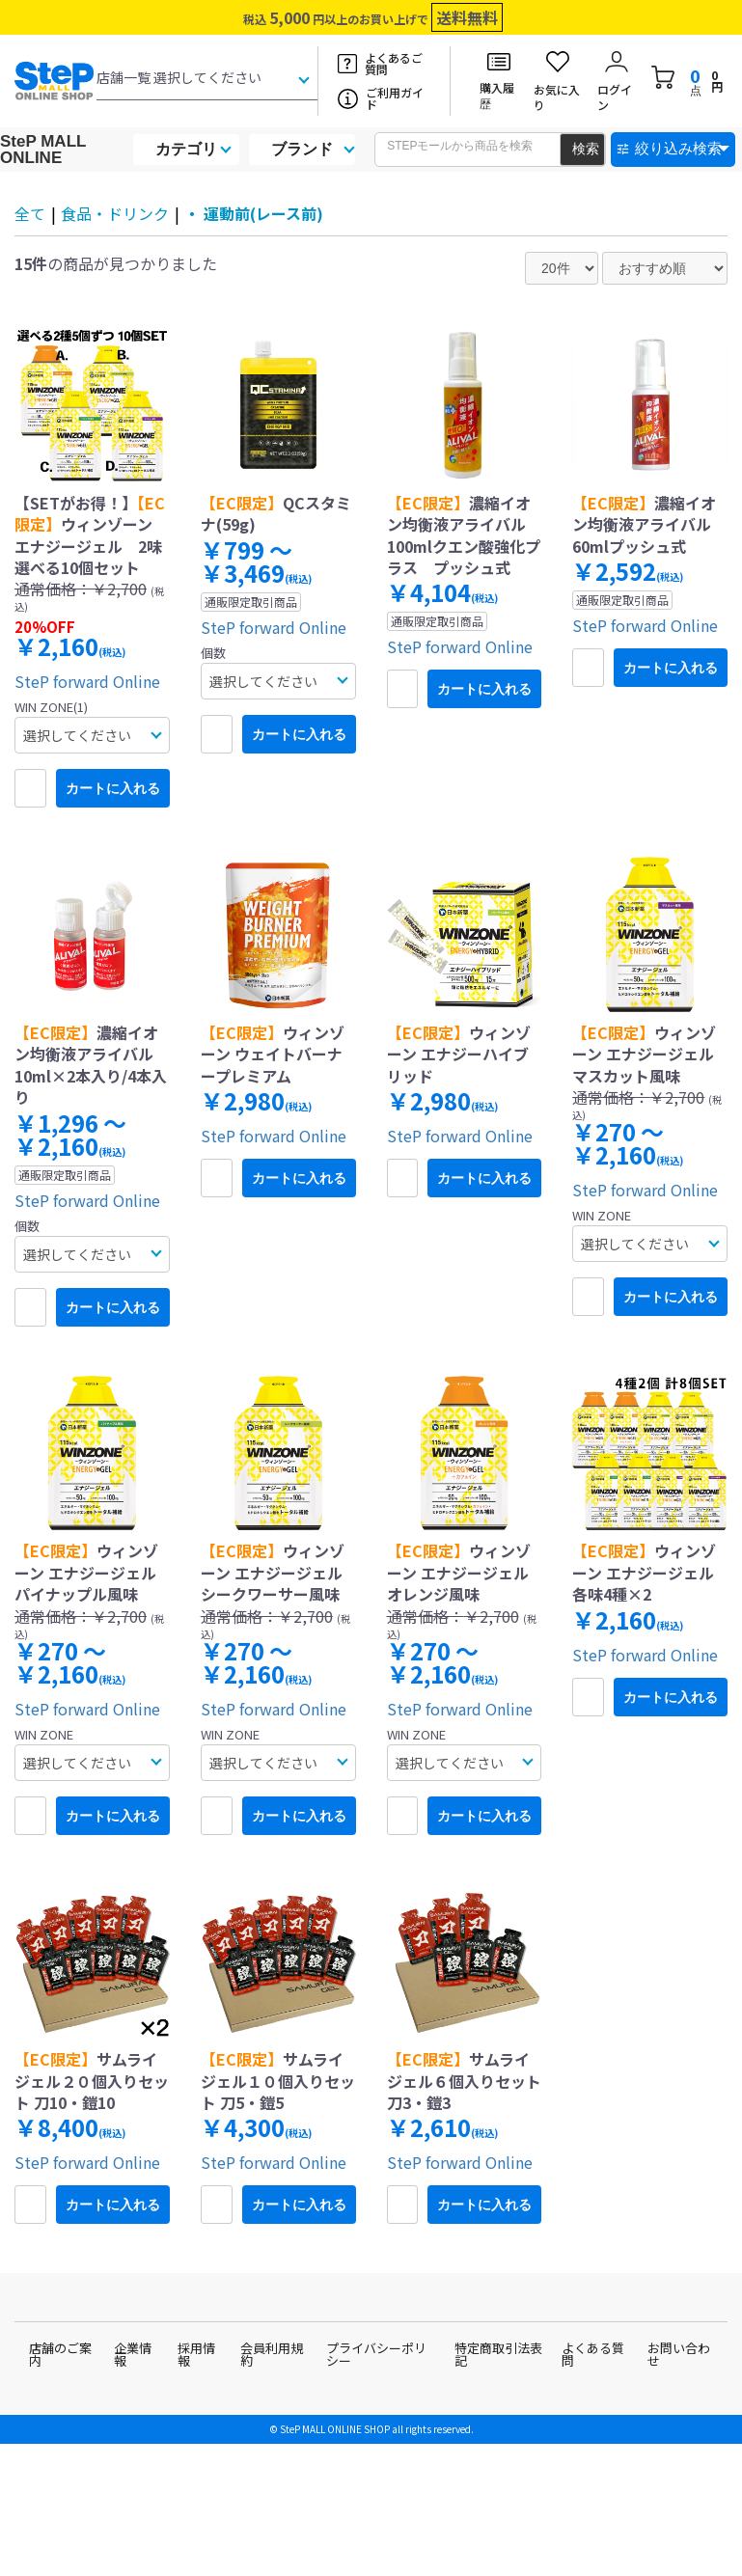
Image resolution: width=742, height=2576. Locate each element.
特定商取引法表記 (498, 2354)
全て (29, 213)
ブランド (302, 149)
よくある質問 (593, 2354)
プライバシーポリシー (376, 2354)
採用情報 (196, 2354)
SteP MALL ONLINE (43, 149)
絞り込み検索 (678, 148)
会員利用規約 (271, 2354)
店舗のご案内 (60, 2354)
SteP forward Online (87, 681)
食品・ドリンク (115, 213)
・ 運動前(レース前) (253, 213)
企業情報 (132, 2354)
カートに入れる (113, 788)
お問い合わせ (678, 2354)
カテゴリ (186, 149)
